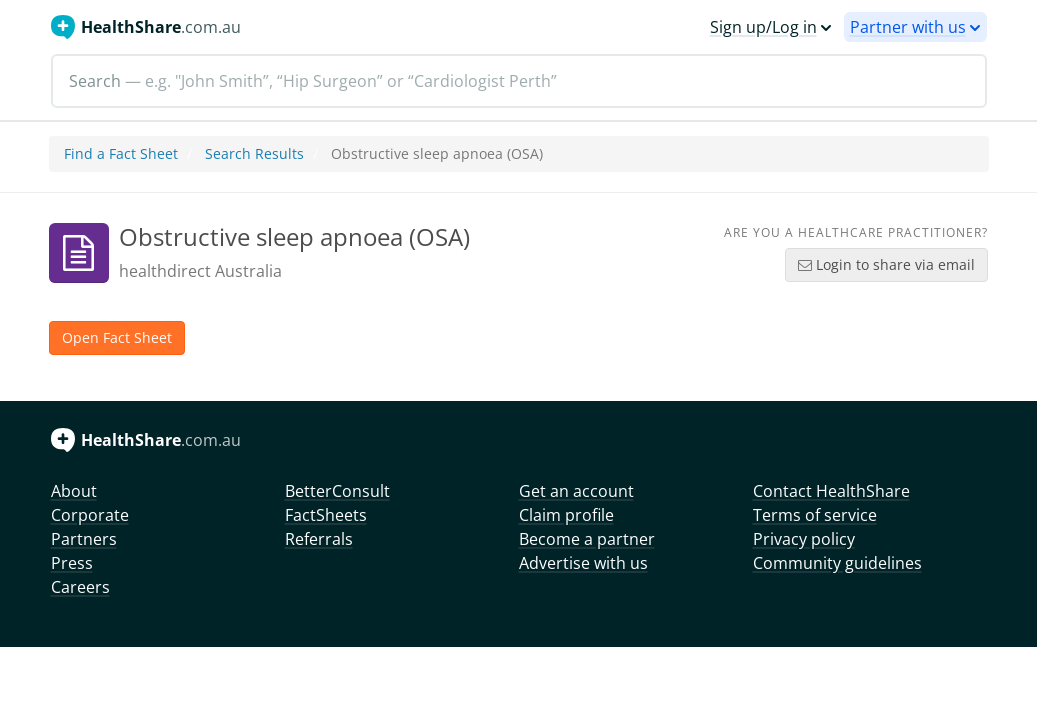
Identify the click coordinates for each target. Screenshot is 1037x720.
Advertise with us (583, 563)
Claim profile (566, 515)
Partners (84, 539)
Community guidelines (837, 563)
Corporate (90, 515)
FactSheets (326, 515)
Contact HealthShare (831, 491)
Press (72, 563)
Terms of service (815, 515)
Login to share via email (886, 264)
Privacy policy (804, 539)
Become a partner (587, 539)
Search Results (254, 153)
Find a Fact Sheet (121, 153)
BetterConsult (337, 491)
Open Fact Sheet (117, 337)
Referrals (319, 539)
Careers (80, 587)
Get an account (576, 491)
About (74, 491)
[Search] (519, 81)
